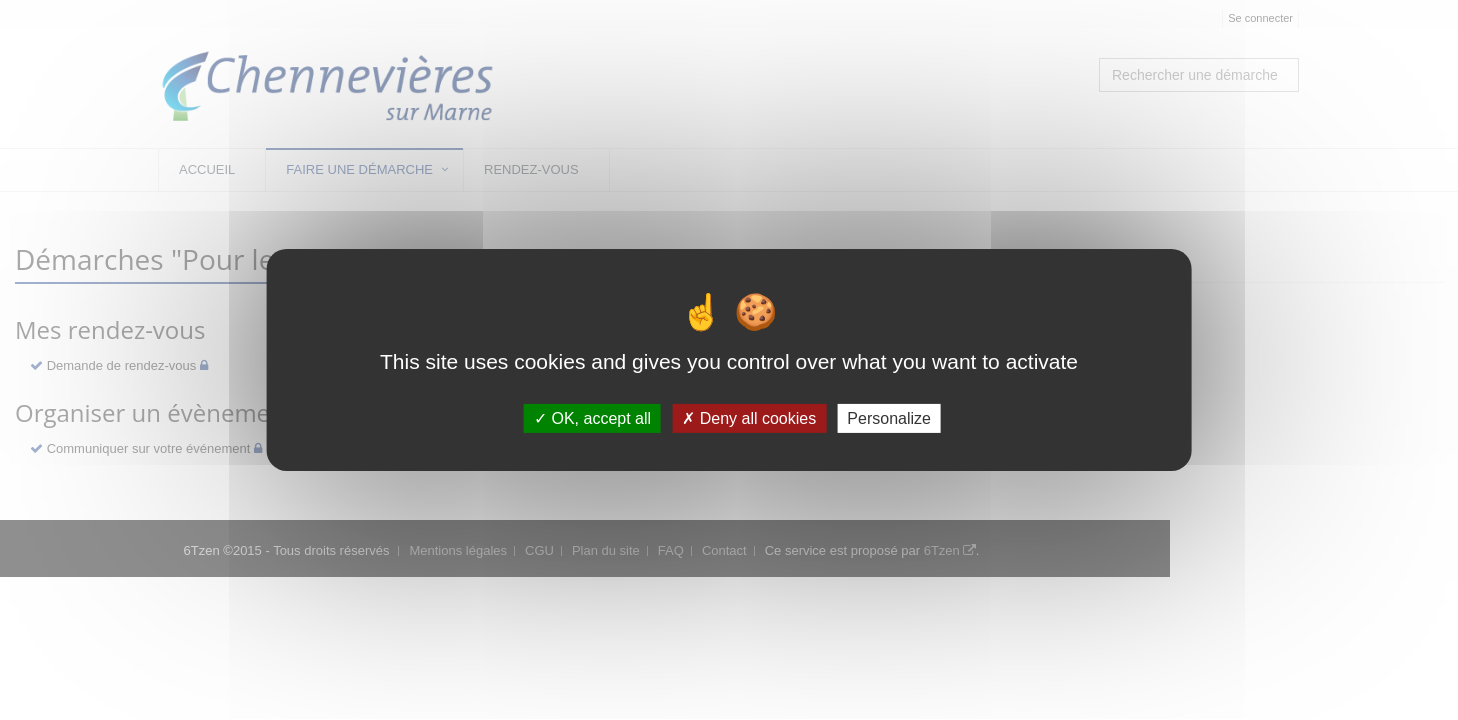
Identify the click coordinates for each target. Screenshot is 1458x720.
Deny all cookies (749, 418)
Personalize (889, 418)
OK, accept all (592, 418)
